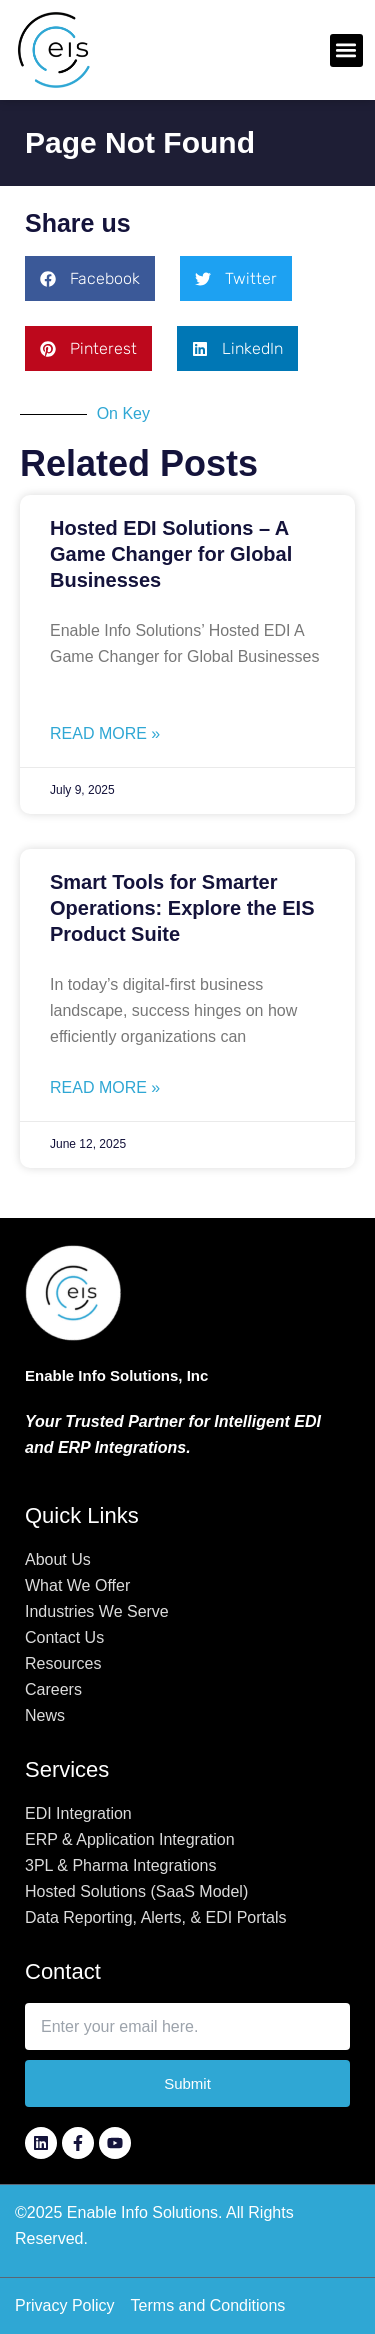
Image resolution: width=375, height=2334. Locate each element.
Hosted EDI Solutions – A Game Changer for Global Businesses (171, 554)
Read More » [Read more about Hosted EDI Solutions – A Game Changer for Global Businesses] (105, 733)
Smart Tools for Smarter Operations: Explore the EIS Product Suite (182, 908)
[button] (346, 50)
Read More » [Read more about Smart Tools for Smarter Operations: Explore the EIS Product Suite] (105, 1087)
